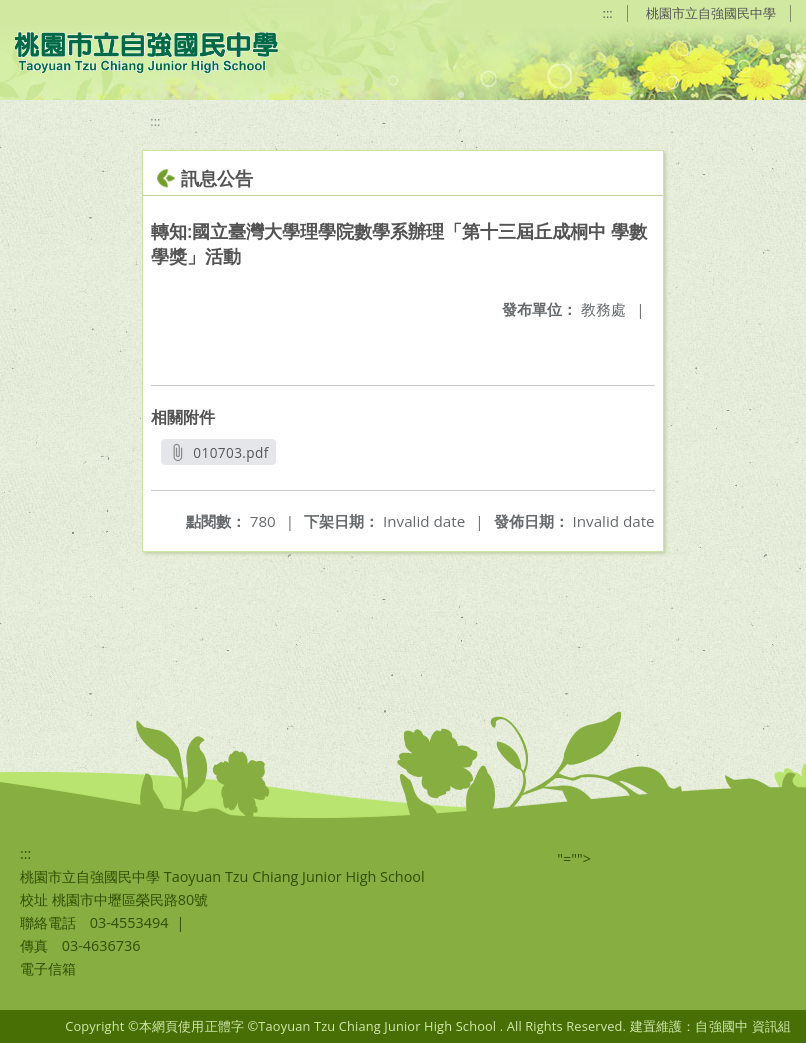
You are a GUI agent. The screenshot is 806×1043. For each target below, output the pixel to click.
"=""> (574, 858)
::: (608, 13)
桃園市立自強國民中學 (711, 13)
